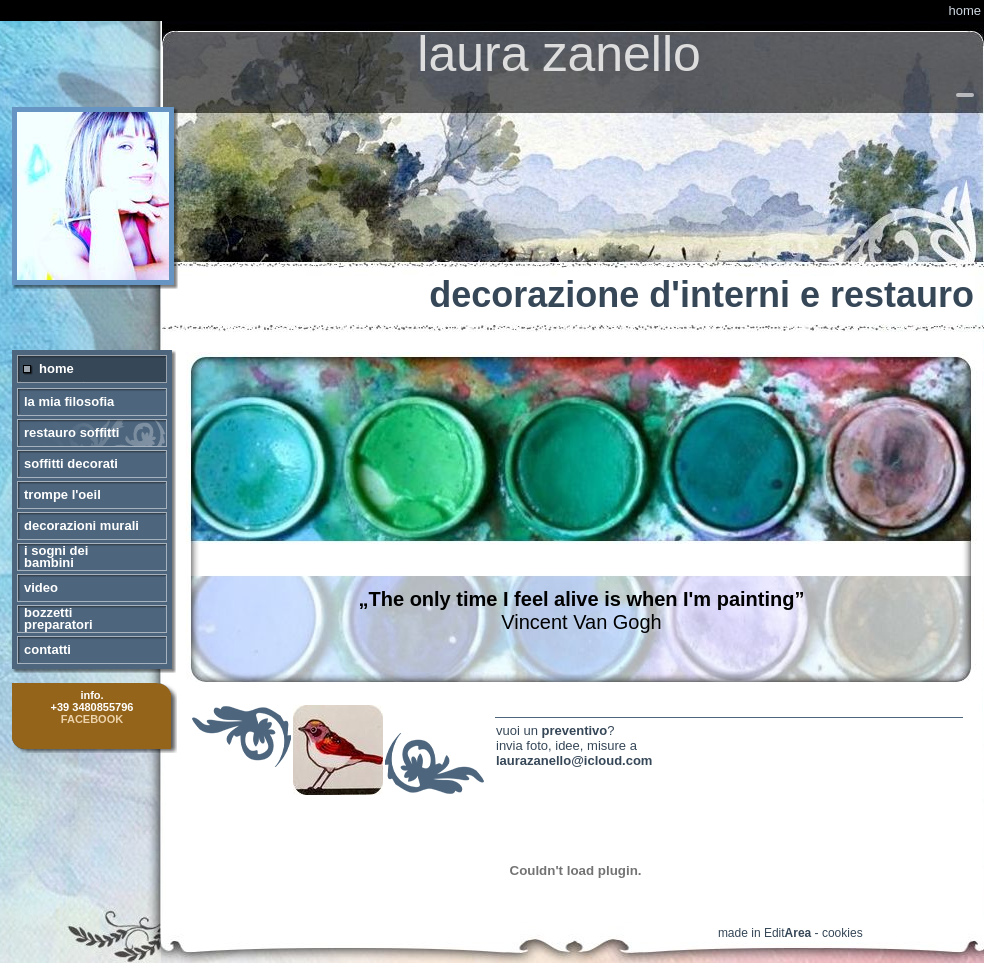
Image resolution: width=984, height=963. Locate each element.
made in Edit (764, 933)
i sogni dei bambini (56, 556)
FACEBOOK (92, 719)
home (964, 10)
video (41, 587)
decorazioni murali (81, 525)
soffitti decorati (71, 463)
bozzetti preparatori (58, 618)
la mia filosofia (69, 401)
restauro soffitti (71, 432)
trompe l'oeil (62, 494)
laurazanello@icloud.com (574, 760)
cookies (842, 933)
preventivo (575, 730)
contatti (47, 649)
